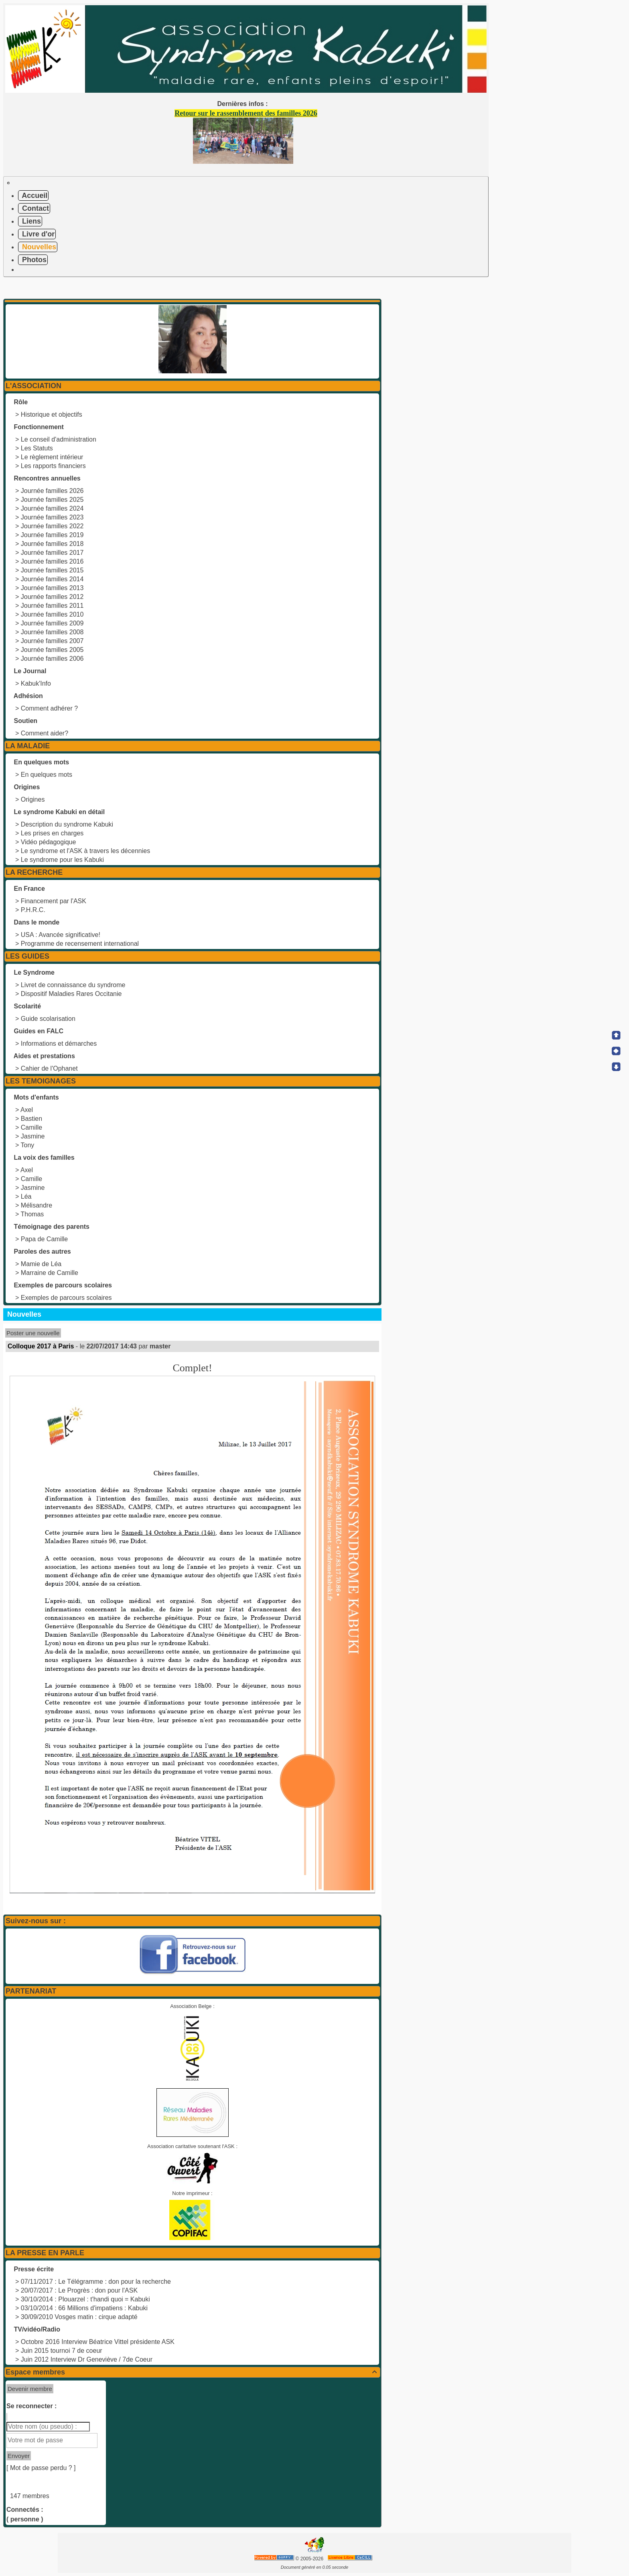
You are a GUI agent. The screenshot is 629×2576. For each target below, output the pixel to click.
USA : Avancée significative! (60, 934)
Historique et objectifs (51, 414)
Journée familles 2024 (52, 508)
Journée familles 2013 (52, 587)
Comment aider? (44, 733)
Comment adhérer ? (49, 708)
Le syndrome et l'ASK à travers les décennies (85, 850)
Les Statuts (37, 448)
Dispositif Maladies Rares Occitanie (71, 993)
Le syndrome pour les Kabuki (62, 859)
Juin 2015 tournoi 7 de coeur (61, 2350)
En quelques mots (46, 774)
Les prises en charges (52, 833)
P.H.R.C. (33, 909)
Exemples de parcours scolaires (66, 1297)
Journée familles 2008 (52, 632)
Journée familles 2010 (52, 614)
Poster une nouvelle (33, 1333)
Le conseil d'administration (58, 439)
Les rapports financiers (53, 465)
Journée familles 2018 (52, 543)
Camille (31, 1127)
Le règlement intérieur (52, 457)
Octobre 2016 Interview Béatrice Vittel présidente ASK (97, 2341)
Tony (27, 1145)
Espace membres (192, 2372)
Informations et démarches (59, 1043)
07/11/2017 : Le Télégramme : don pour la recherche (96, 2281)
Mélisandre (36, 1205)
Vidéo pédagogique (48, 842)
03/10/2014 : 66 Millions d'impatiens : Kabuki (84, 2308)
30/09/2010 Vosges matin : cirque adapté (79, 2316)
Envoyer (19, 2455)
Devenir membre (30, 2388)
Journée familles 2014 (52, 579)
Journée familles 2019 (52, 534)
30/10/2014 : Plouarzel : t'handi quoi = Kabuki (85, 2299)
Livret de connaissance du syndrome (73, 985)
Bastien (31, 1118)
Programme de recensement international (80, 943)
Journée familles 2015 (52, 570)
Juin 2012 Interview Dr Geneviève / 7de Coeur (86, 2359)
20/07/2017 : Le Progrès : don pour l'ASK (79, 2290)
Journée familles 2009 (52, 623)
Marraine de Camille (49, 1272)
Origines (33, 799)
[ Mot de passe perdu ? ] (41, 2467)
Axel (26, 1109)
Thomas (32, 1214)
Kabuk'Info (36, 683)
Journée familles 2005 (52, 649)
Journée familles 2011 (52, 605)
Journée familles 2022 (52, 526)
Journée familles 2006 (52, 658)
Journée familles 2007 (52, 640)
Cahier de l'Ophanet (49, 1068)
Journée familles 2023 (52, 517)
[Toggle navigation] (8, 183)
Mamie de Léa (41, 1264)
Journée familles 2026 (52, 490)
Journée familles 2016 (52, 561)
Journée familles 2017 (52, 552)
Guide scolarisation (48, 1018)
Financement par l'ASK (53, 901)
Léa (26, 1196)
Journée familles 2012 (52, 596)
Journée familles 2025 (52, 499)
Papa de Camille (44, 1239)
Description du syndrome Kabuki (67, 824)
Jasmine (33, 1136)
